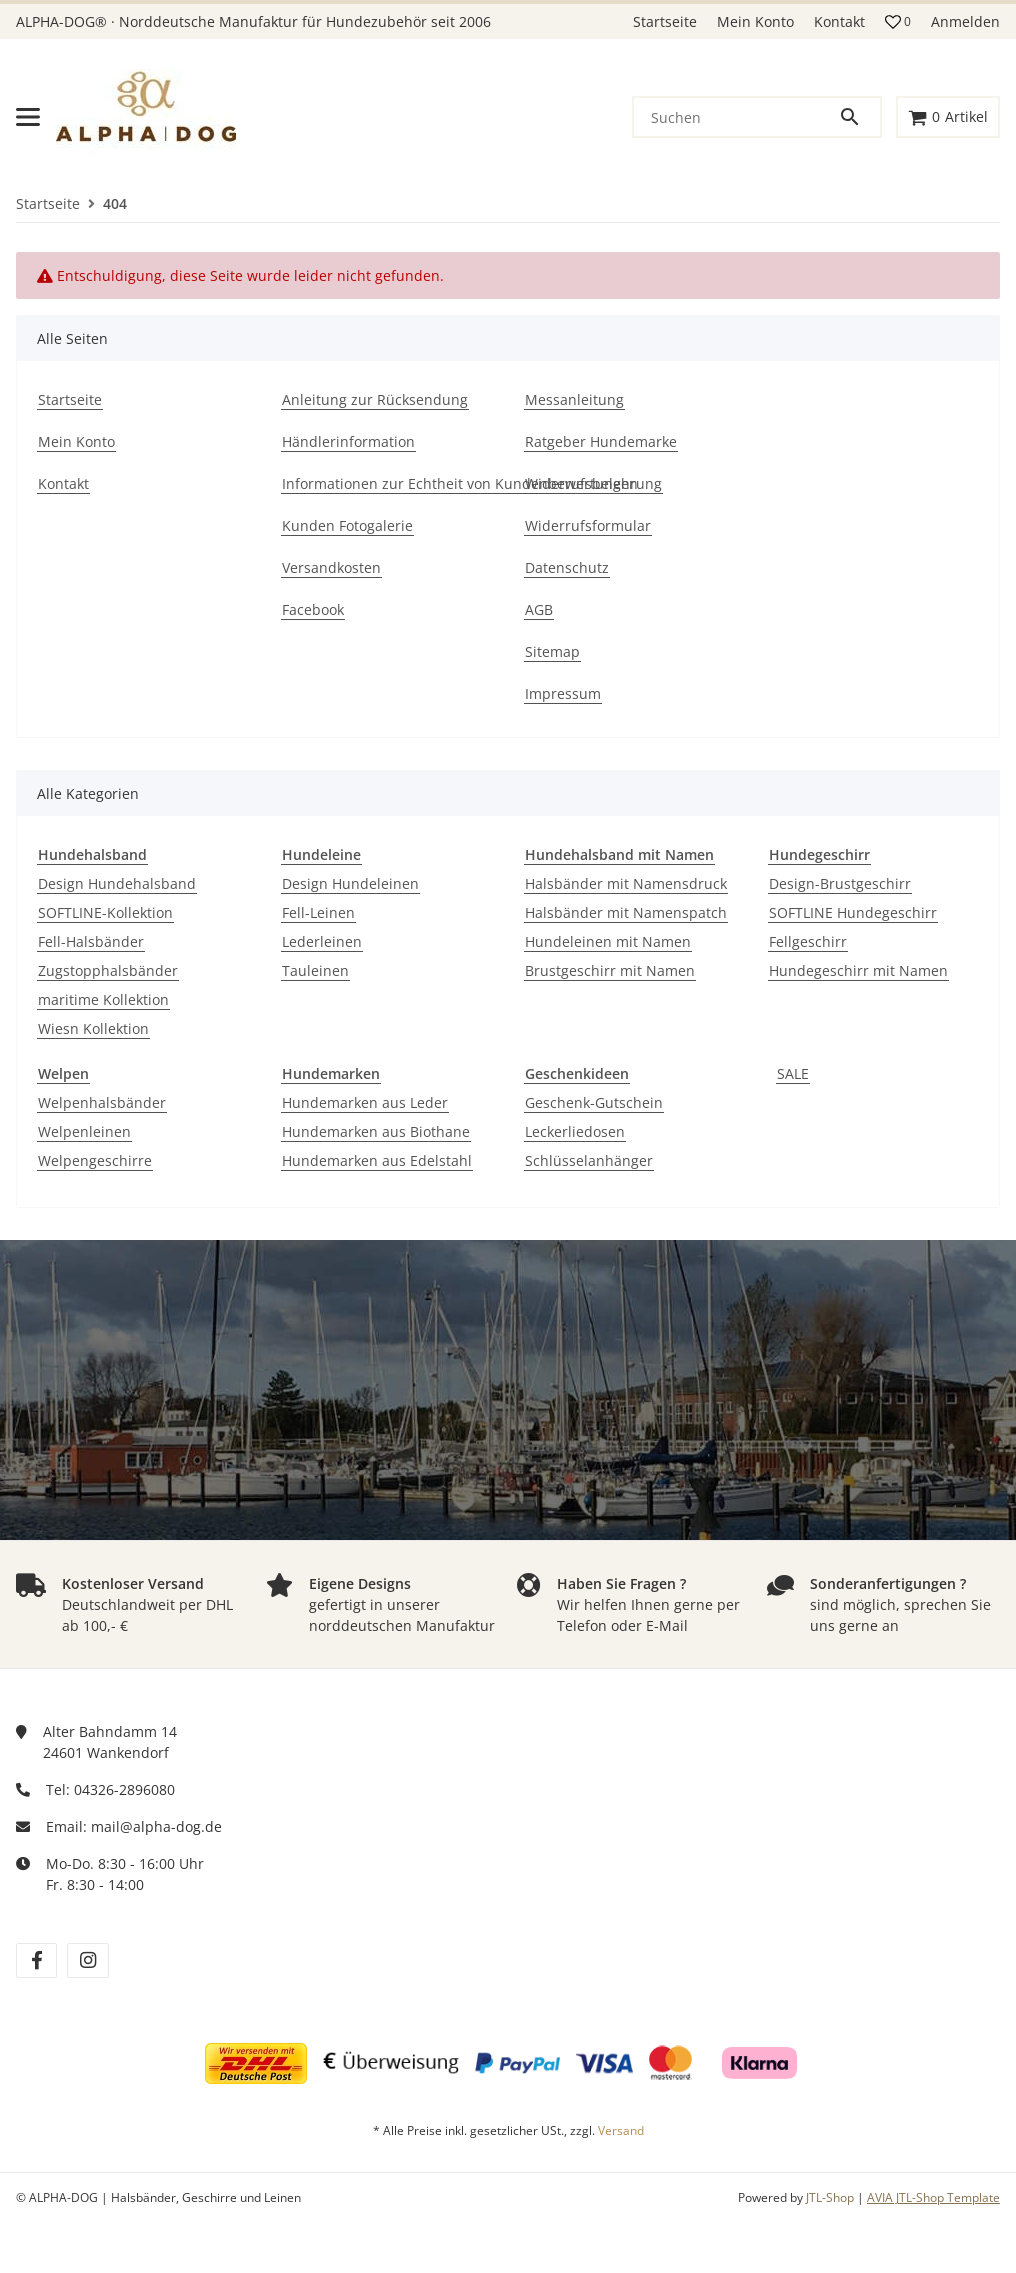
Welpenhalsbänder (102, 1102)
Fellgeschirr (808, 941)
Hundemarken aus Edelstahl (377, 1160)
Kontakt (839, 21)
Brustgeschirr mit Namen (610, 970)
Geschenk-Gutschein (594, 1102)
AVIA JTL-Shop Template (933, 2197)
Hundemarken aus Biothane (376, 1131)
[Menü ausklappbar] (28, 117)
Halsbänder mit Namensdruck (626, 883)
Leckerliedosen (575, 1131)
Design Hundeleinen (350, 883)
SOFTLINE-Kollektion (105, 912)
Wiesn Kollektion (93, 1028)
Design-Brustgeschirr (840, 883)
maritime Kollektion (103, 999)
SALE (793, 1073)
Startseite (665, 21)
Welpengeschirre (95, 1160)
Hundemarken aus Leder (365, 1102)
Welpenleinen (84, 1131)
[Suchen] (736, 117)
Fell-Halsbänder (91, 941)
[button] (898, 22)
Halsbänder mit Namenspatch (626, 912)
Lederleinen (322, 941)
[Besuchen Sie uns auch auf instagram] (87, 1960)
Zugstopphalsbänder (108, 970)
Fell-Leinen (318, 912)
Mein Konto (755, 21)
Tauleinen (315, 970)
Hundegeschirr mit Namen (858, 970)
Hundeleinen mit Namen (608, 941)
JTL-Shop (831, 2197)
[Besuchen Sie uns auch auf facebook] (36, 1960)
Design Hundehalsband (117, 883)
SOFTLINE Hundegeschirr (853, 912)
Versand (621, 2130)
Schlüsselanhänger (589, 1160)
